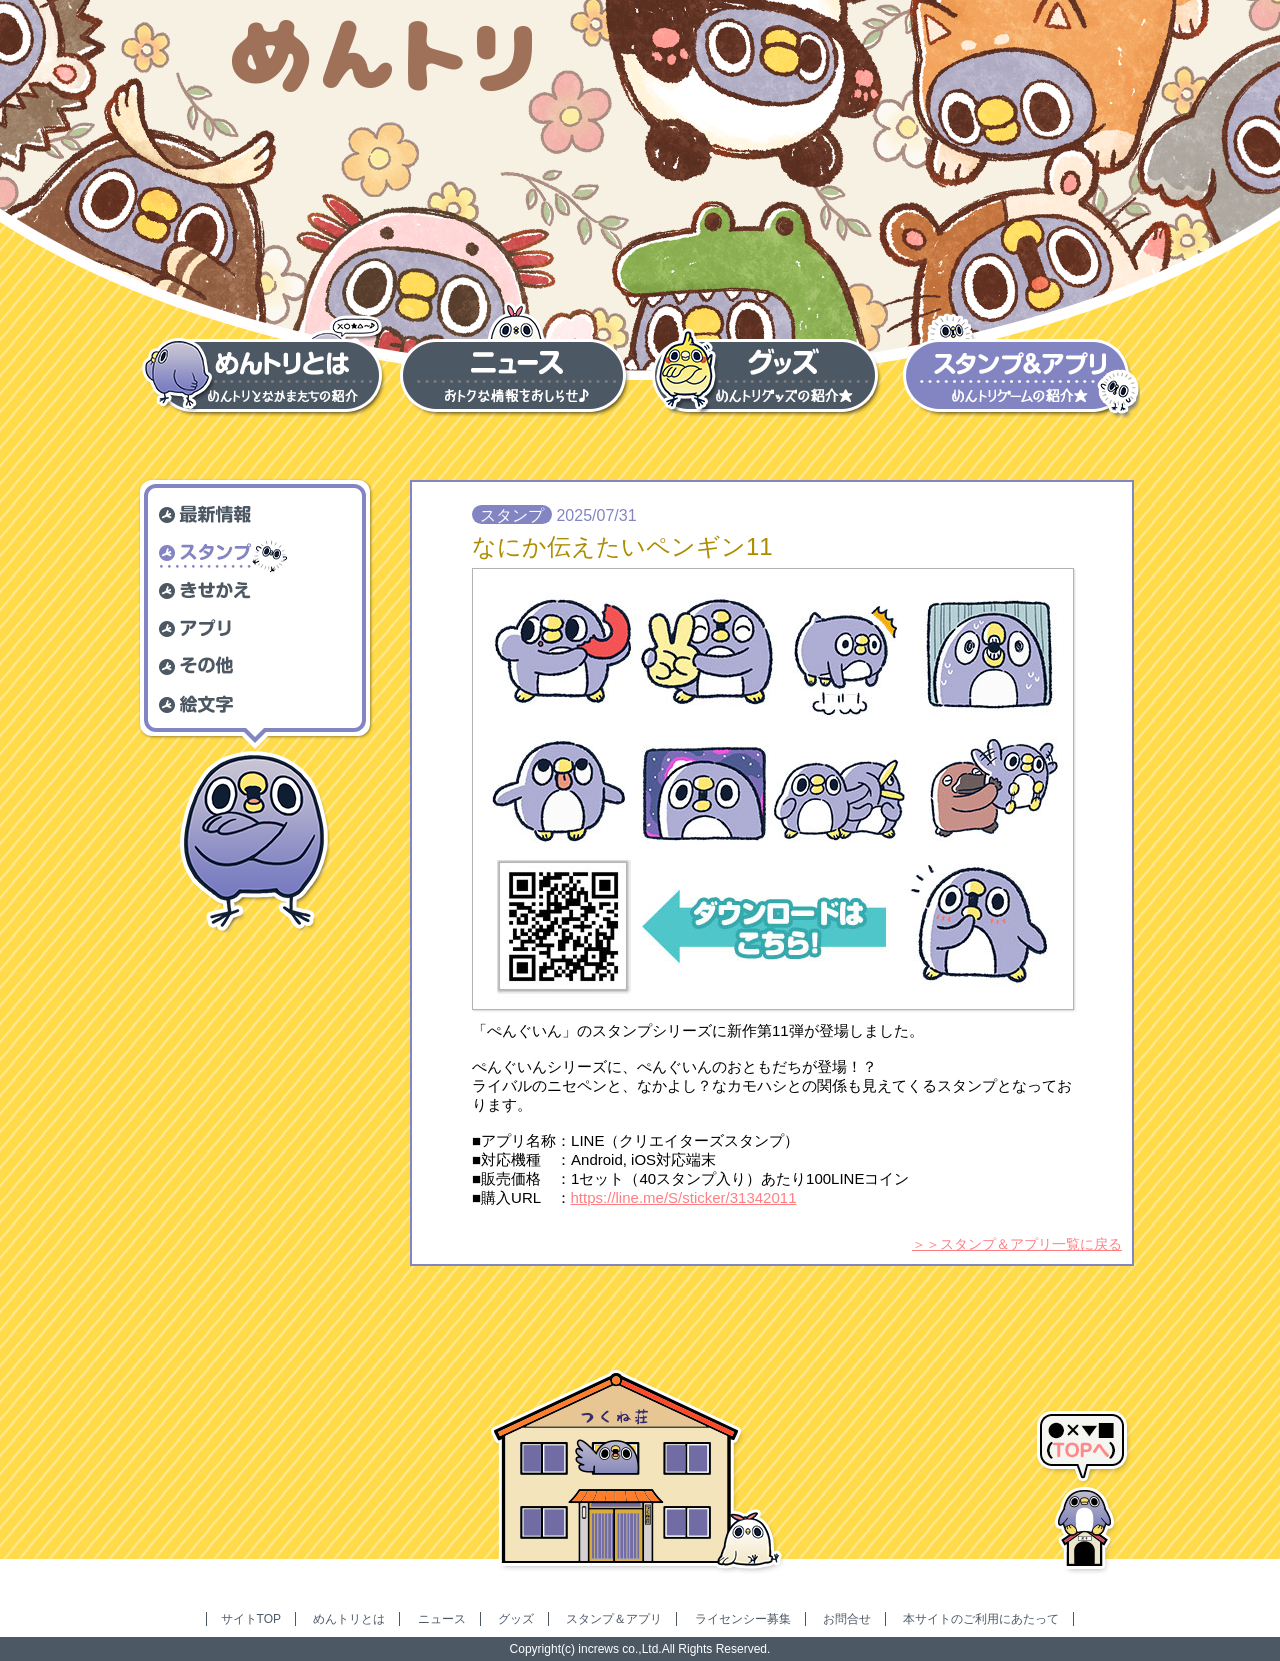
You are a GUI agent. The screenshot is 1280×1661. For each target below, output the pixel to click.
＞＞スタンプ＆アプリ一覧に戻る (1017, 1244)
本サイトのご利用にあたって (981, 1619)
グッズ (516, 1619)
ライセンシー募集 (743, 1619)
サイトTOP (251, 1619)
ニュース (442, 1619)
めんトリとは (349, 1619)
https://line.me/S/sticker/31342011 (684, 1197)
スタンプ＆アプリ (614, 1619)
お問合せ (847, 1619)
